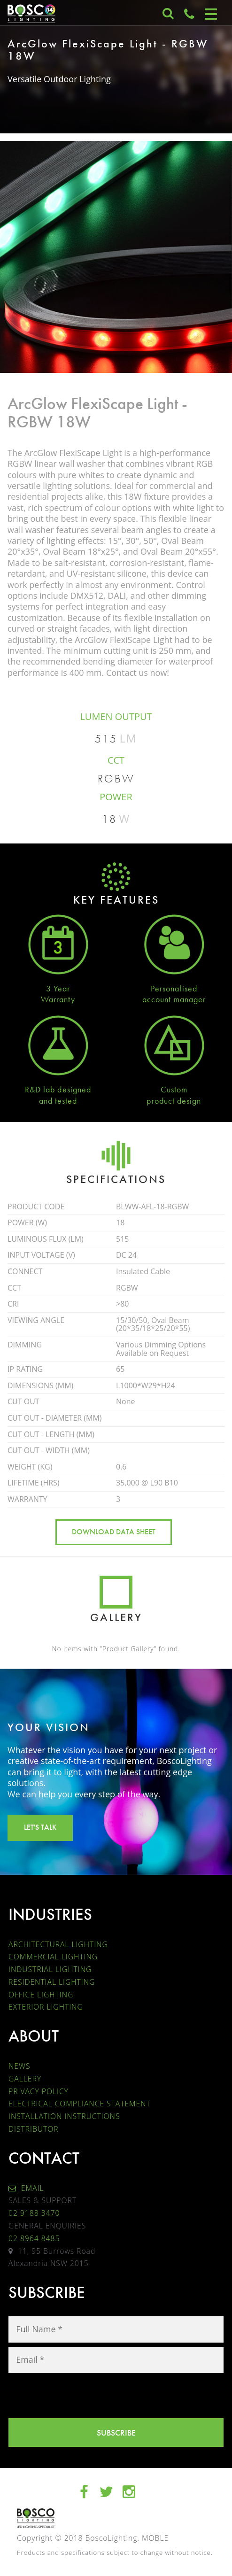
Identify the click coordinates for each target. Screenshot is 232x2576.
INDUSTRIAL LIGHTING (50, 1969)
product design (174, 1100)
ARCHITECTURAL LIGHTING (58, 1944)
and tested (58, 1100)
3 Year (58, 988)
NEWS (19, 2066)
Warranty (58, 999)
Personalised (174, 988)
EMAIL (26, 2188)
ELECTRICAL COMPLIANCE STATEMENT (79, 2103)
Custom (174, 1089)
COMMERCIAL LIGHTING (53, 1956)
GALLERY (24, 2078)
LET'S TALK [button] (40, 1827)
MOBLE (155, 2538)
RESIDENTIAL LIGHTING (51, 1982)
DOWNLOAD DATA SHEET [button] (113, 1532)
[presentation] (79, 2395)
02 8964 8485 (34, 2238)
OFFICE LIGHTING (40, 1994)
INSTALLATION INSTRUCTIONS (64, 2116)
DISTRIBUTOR (33, 2129)
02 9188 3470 (34, 2213)
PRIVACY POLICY (38, 2091)
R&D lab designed (58, 1089)
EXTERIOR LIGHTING (45, 2007)
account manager (174, 999)
